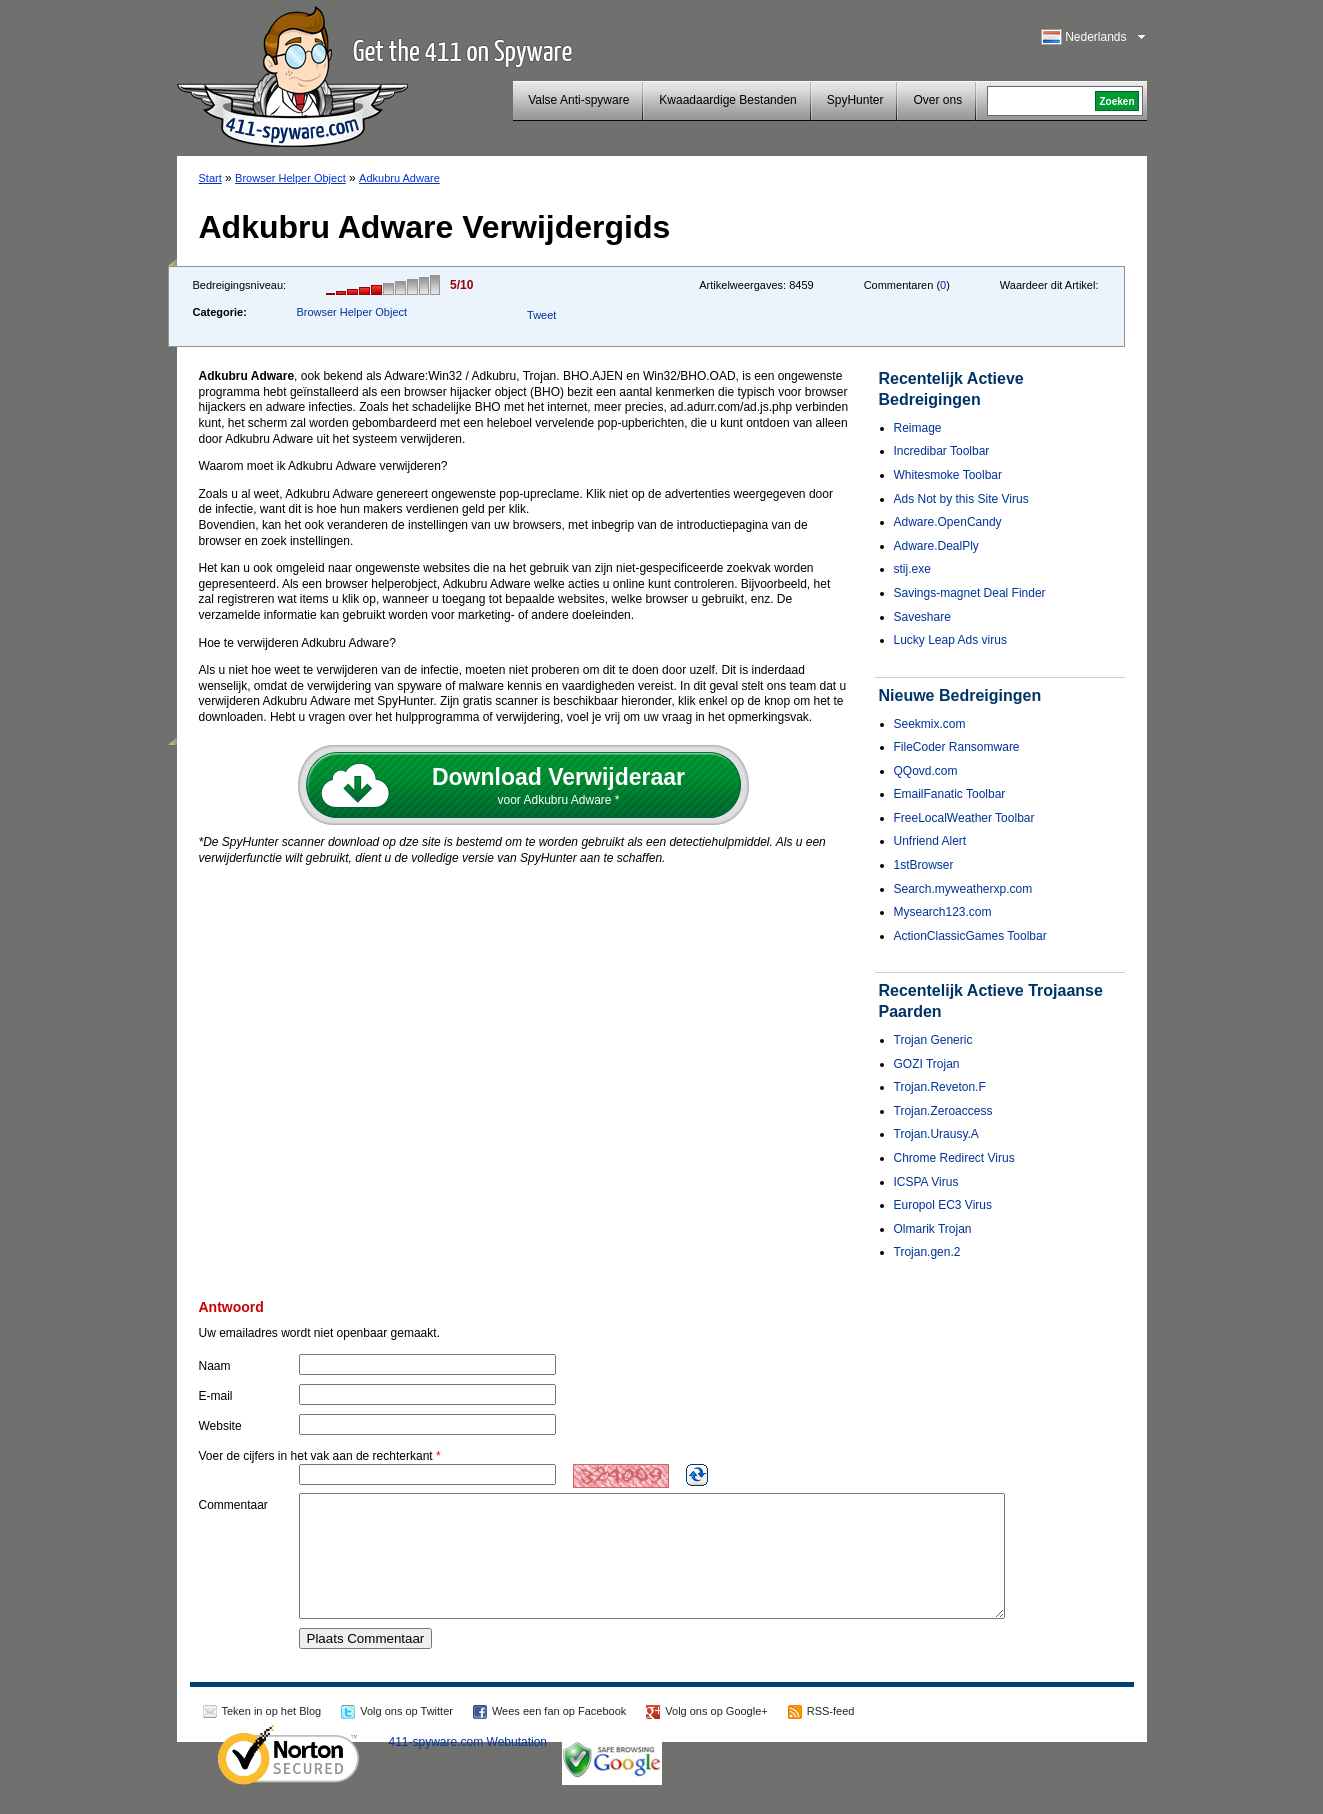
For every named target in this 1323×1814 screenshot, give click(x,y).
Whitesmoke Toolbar (948, 475)
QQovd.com (926, 771)
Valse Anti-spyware (578, 100)
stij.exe (912, 569)
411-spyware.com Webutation (468, 1766)
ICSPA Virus (926, 1182)
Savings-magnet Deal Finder (970, 593)
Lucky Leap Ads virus (950, 640)
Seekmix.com (930, 724)
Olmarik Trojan (933, 1229)
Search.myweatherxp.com (963, 889)
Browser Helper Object (290, 178)
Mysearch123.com (943, 912)
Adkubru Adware (399, 178)
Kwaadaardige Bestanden (727, 100)
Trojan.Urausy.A (936, 1134)
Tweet (541, 315)
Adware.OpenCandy (948, 522)
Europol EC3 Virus (943, 1205)
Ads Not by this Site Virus (961, 499)
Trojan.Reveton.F (940, 1087)
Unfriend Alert (930, 841)
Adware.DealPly (936, 546)
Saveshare (922, 617)
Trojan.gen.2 (927, 1252)
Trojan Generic (933, 1040)
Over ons (937, 100)
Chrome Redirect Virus (954, 1158)
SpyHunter (855, 100)
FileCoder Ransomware (957, 747)
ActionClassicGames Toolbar (970, 936)
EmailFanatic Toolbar (950, 794)
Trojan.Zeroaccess (943, 1111)
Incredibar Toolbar (942, 451)
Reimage (918, 428)
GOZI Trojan (927, 1064)
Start (210, 178)
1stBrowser (924, 865)
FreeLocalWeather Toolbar (964, 818)
